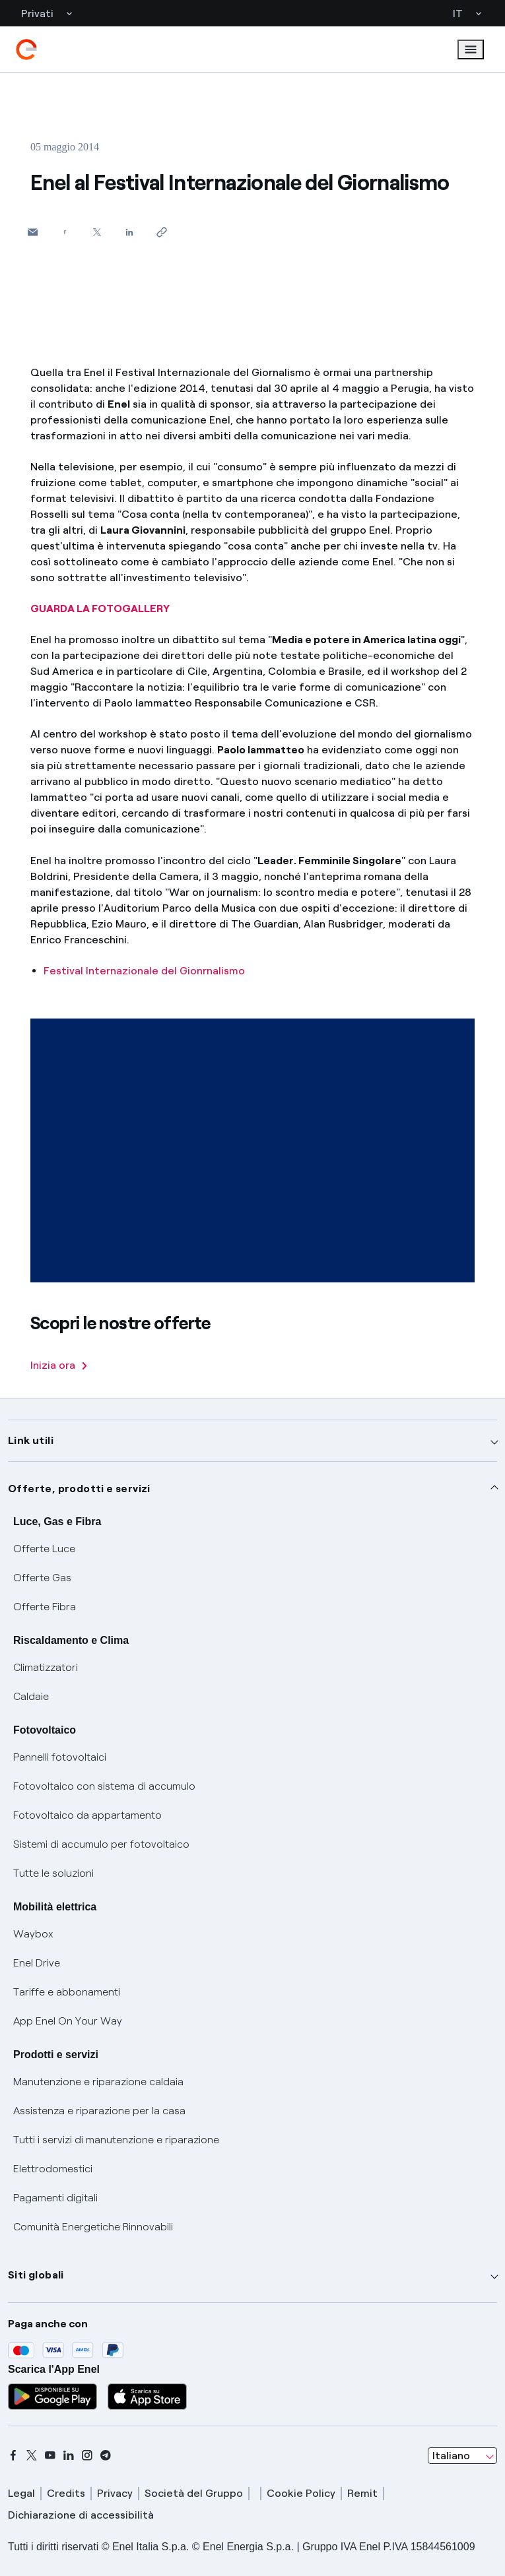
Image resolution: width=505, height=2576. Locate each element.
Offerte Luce (44, 1548)
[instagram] (87, 2455)
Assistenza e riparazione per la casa (99, 2110)
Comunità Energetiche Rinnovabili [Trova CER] (93, 2226)
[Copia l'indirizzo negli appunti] (162, 232)
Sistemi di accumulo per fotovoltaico (101, 1844)
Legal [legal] (21, 2493)
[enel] (26, 49)
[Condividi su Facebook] (65, 232)
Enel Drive (36, 1963)
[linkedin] (68, 2455)
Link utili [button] (30, 1440)
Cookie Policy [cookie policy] (301, 2493)
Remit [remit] (362, 2493)
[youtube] (50, 2455)
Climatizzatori (45, 1667)
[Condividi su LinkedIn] (130, 232)
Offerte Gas (42, 1577)
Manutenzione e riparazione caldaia (98, 2081)
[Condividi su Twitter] (97, 232)
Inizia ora (58, 1365)
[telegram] (105, 2455)
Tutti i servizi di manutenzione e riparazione (116, 2139)
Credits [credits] (66, 2493)
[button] (33, 232)
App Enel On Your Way (67, 2021)
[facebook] (13, 2455)
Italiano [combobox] (451, 2455)
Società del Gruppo (194, 2493)
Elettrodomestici (52, 2168)
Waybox (33, 1934)
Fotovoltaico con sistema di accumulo (104, 1786)
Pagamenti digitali (55, 2197)
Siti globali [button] (36, 2275)
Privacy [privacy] (115, 2493)
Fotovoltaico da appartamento (87, 1815)
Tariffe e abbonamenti (66, 1992)
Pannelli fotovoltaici (59, 1757)
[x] (31, 2455)
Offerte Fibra (44, 1606)
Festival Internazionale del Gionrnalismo (144, 970)
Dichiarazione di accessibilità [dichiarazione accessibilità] (81, 2515)
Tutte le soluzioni (53, 1873)
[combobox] (462, 2456)
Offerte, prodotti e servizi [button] (79, 1488)
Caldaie (31, 1696)
